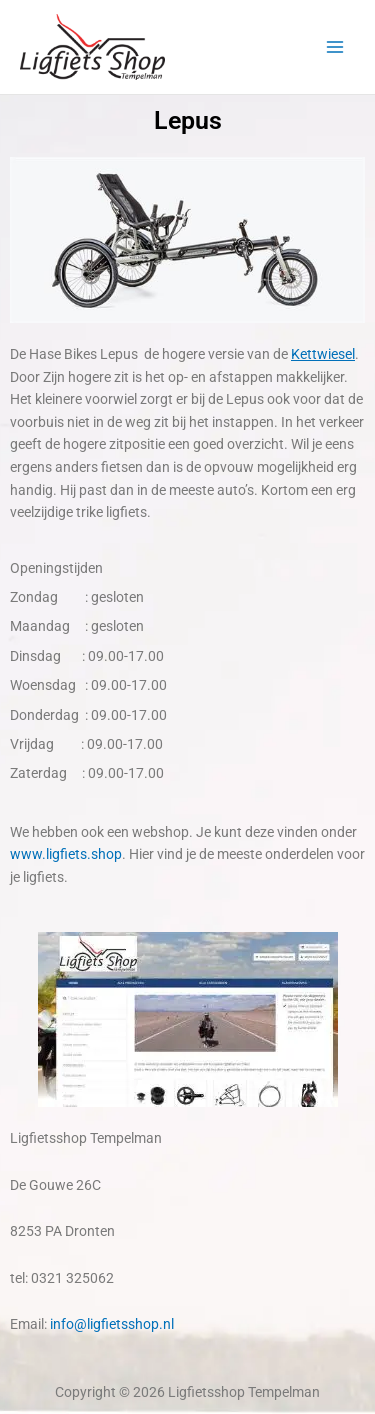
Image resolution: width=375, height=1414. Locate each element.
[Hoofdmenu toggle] (335, 47)
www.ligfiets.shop (66, 854)
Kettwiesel (323, 354)
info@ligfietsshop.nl (112, 1324)
